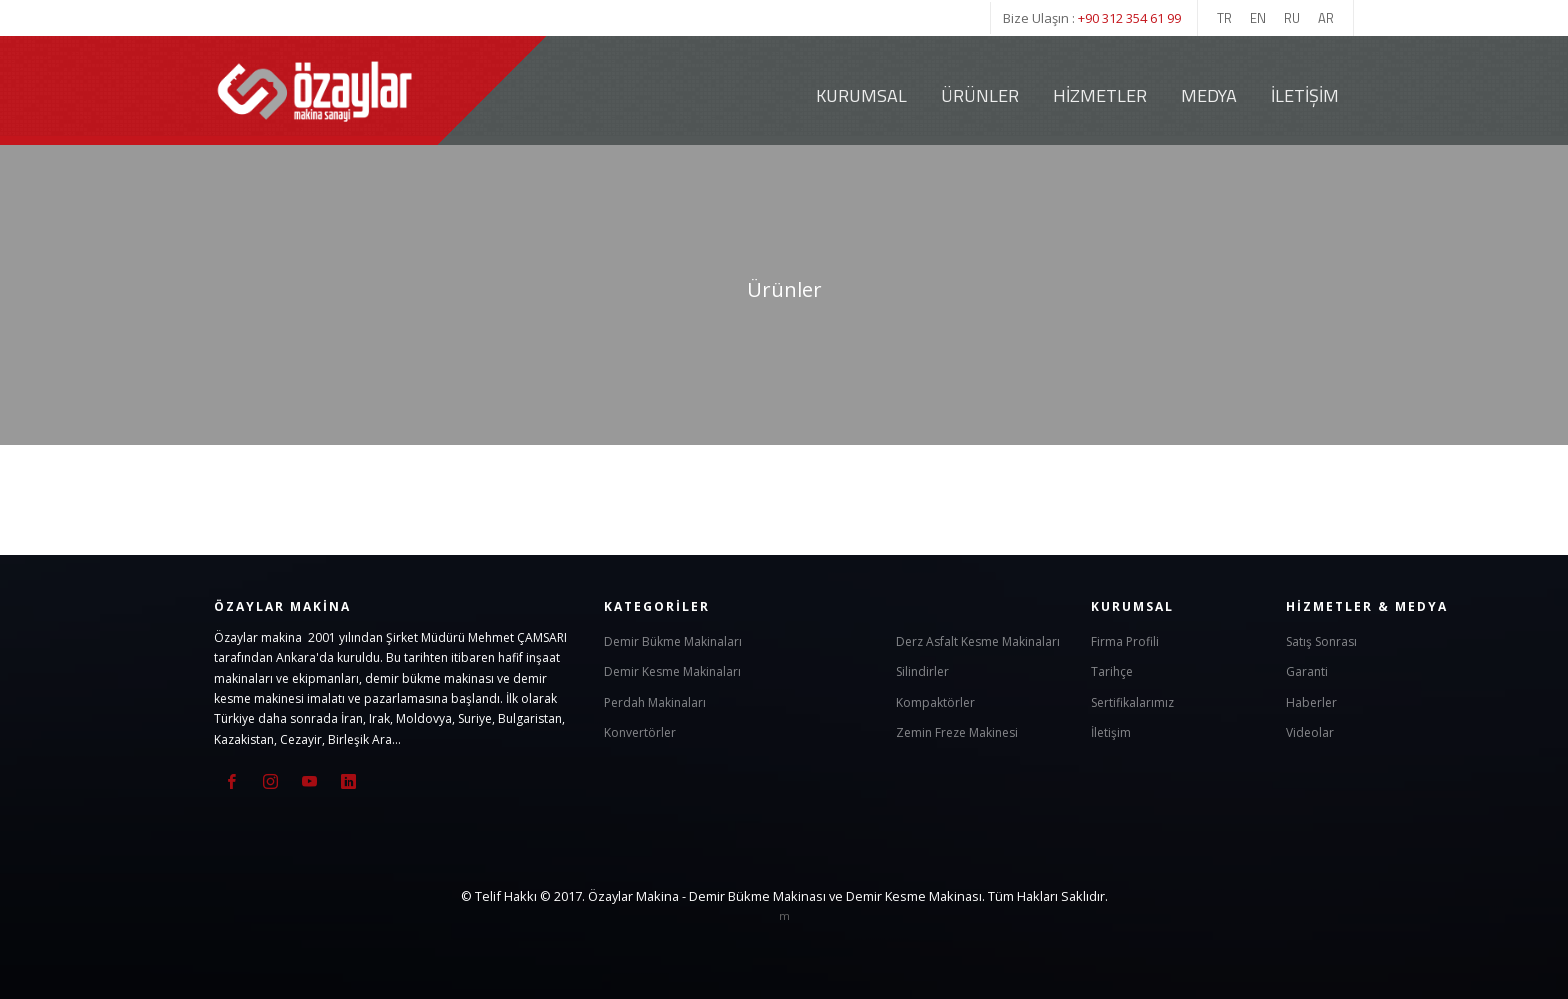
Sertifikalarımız (1132, 702)
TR (1224, 18)
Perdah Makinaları (655, 702)
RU (1292, 18)
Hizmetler (1100, 95)
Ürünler (980, 95)
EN (1258, 18)
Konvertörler (640, 732)
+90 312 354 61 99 (1129, 18)
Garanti (1307, 671)
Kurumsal (861, 95)
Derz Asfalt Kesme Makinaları (978, 641)
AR (1326, 18)
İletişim (1305, 95)
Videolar (1310, 732)
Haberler (1311, 702)
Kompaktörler (935, 702)
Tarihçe (1112, 671)
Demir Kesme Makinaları (672, 671)
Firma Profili (1125, 641)
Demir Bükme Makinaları (673, 641)
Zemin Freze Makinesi (957, 732)
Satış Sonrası (1321, 641)
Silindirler (922, 671)
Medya (1209, 95)
